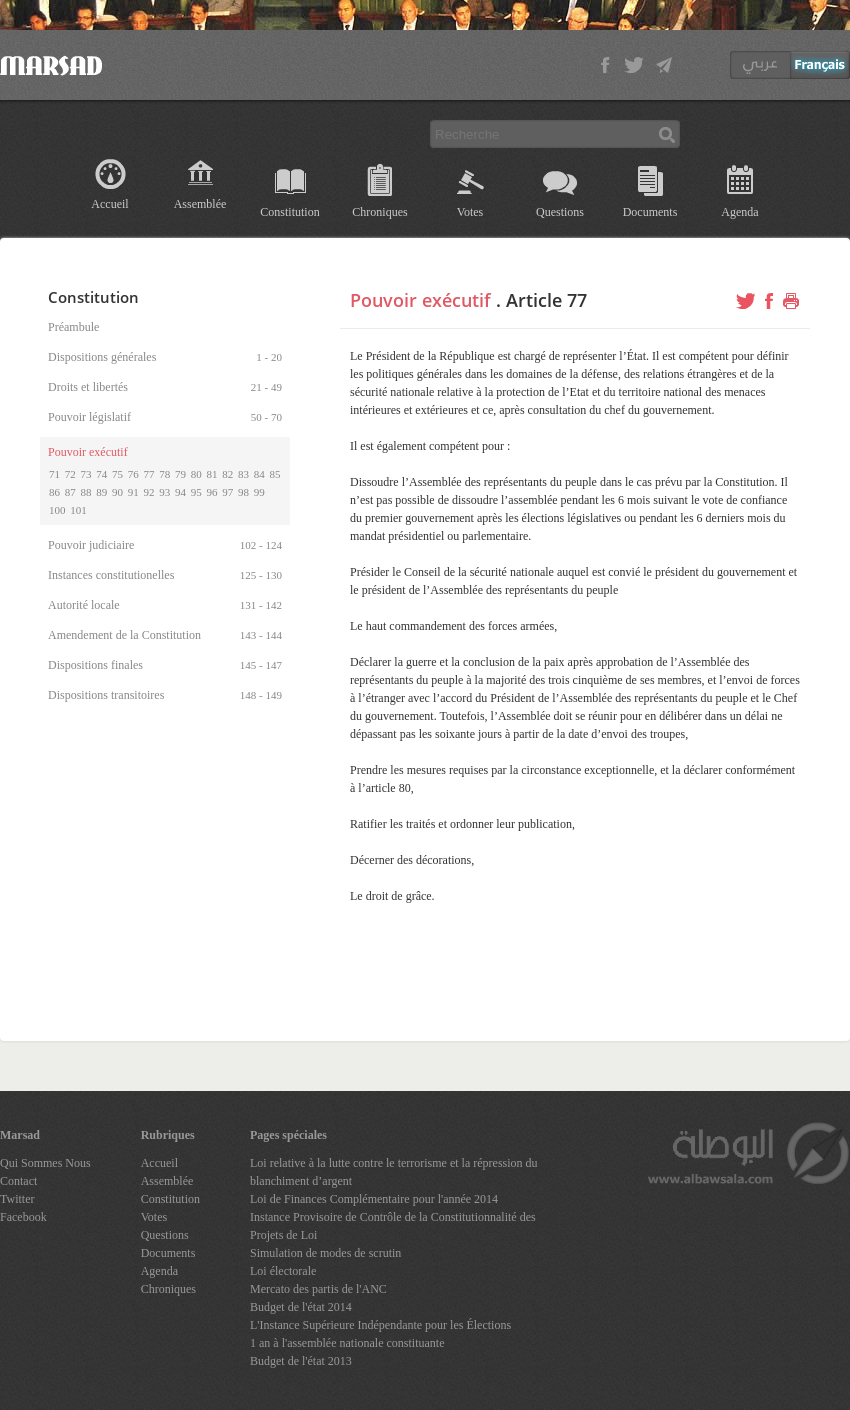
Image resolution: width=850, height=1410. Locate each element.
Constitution (289, 212)
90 (117, 492)
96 (212, 492)
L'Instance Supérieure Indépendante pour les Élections (380, 1325)
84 (259, 474)
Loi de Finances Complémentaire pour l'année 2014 (374, 1199)
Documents (650, 212)
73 (86, 474)
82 (227, 474)
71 (54, 474)
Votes (470, 212)
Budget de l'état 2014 (301, 1307)
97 (227, 492)
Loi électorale (283, 1271)
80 (196, 474)
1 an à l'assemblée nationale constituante (347, 1343)
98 (243, 492)
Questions (560, 212)
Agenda (739, 212)
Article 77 (546, 300)
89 (101, 492)
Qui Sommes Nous (45, 1163)
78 (164, 474)
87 (70, 492)
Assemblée (200, 204)
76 (133, 474)
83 (243, 474)
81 (212, 474)
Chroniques (379, 212)
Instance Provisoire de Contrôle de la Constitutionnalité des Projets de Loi (393, 1226)
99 (259, 492)
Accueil (109, 204)
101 (78, 510)
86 (54, 492)
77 (149, 474)
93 (164, 492)
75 (117, 474)
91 (133, 492)
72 (70, 474)
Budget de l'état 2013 (301, 1361)
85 (275, 474)
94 (180, 492)
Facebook (23, 1217)
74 (101, 474)
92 (149, 492)
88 (86, 492)
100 (57, 510)
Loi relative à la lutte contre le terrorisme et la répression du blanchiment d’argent (394, 1172)
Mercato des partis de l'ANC (318, 1289)
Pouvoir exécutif (420, 300)
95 (196, 492)
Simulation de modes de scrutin (325, 1253)
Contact (18, 1181)
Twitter (17, 1199)
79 (180, 474)
